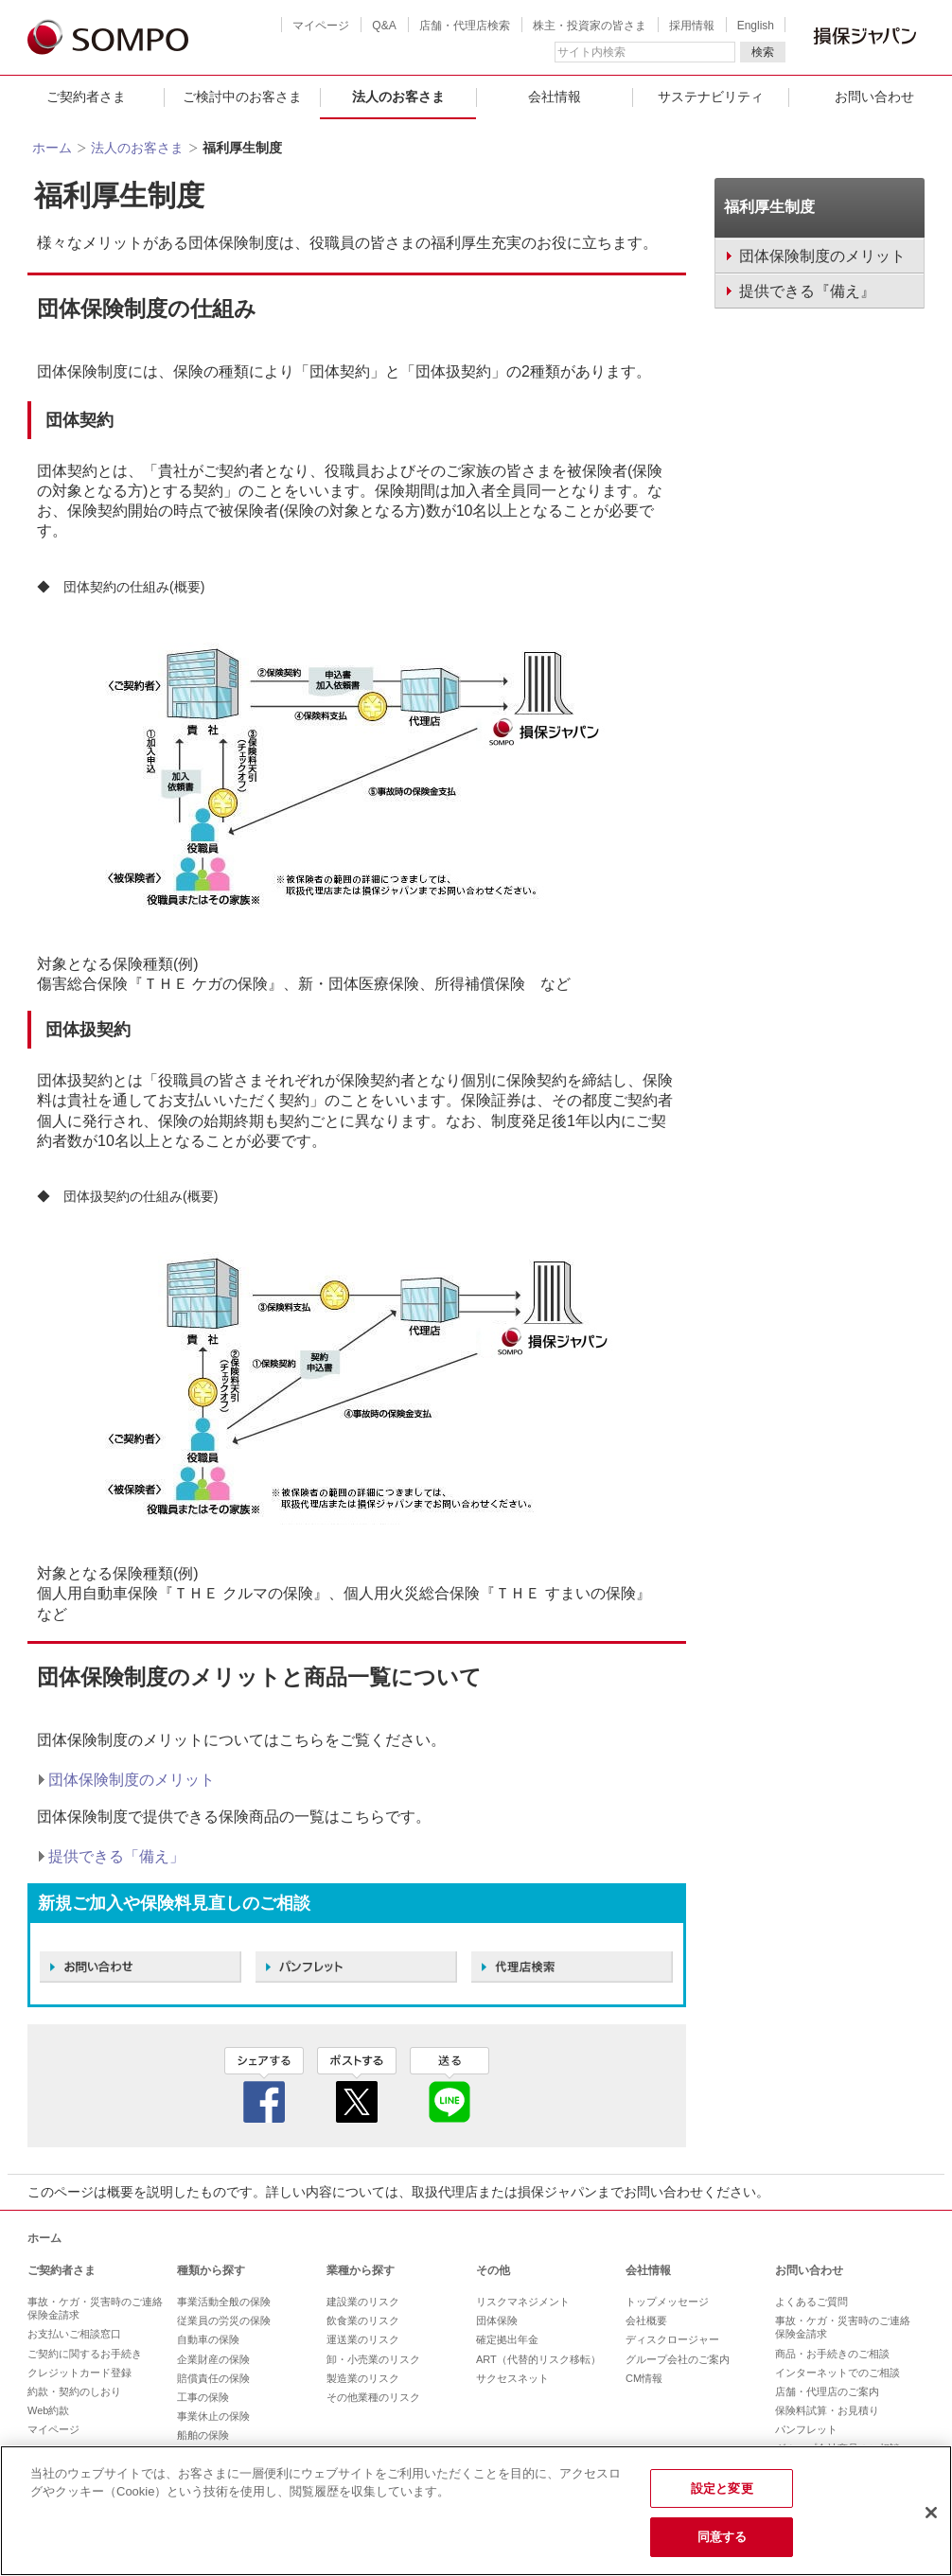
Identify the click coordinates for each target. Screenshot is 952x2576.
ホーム (52, 147)
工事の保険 (203, 2397)
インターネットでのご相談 (837, 2372)
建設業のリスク (362, 2301)
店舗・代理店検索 (464, 25)
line (449, 2085)
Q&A (384, 25)
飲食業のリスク (362, 2320)
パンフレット (806, 2429)
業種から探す (360, 2270)
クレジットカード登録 (79, 2372)
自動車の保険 (208, 2339)
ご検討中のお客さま (242, 96)
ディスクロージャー (672, 2339)
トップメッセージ (667, 2301)
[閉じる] (931, 2512)
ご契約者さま (86, 96)
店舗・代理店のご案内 (827, 2391)
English (755, 25)
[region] (476, 2510)
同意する (722, 2537)
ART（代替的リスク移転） (538, 2359)
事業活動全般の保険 (224, 2301)
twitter (357, 2085)
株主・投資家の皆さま (589, 25)
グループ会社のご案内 (678, 2359)
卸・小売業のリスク (373, 2359)
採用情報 (691, 25)
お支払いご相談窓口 (74, 2333)
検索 (762, 52)
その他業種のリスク (373, 2397)
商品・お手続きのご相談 (832, 2353)
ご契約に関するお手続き (84, 2353)
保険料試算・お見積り (827, 2410)
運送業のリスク (362, 2339)
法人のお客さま (398, 96)
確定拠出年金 (507, 2339)
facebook (264, 2085)
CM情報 (644, 2378)
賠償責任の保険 (213, 2378)
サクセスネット (512, 2378)
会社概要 (646, 2320)
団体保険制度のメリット (131, 1780)
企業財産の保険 (213, 2359)
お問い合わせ (809, 2270)
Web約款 (48, 2410)
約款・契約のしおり (74, 2391)
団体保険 (497, 2320)
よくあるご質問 (811, 2301)
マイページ (320, 25)
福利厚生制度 (769, 207)
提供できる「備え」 (116, 1856)
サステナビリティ (711, 96)
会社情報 (554, 96)
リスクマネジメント (523, 2301)
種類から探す (211, 2270)
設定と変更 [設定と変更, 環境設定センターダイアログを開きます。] (722, 2488)
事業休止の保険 (213, 2416)
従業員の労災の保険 (224, 2320)
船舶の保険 (203, 2435)
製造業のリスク (362, 2378)
